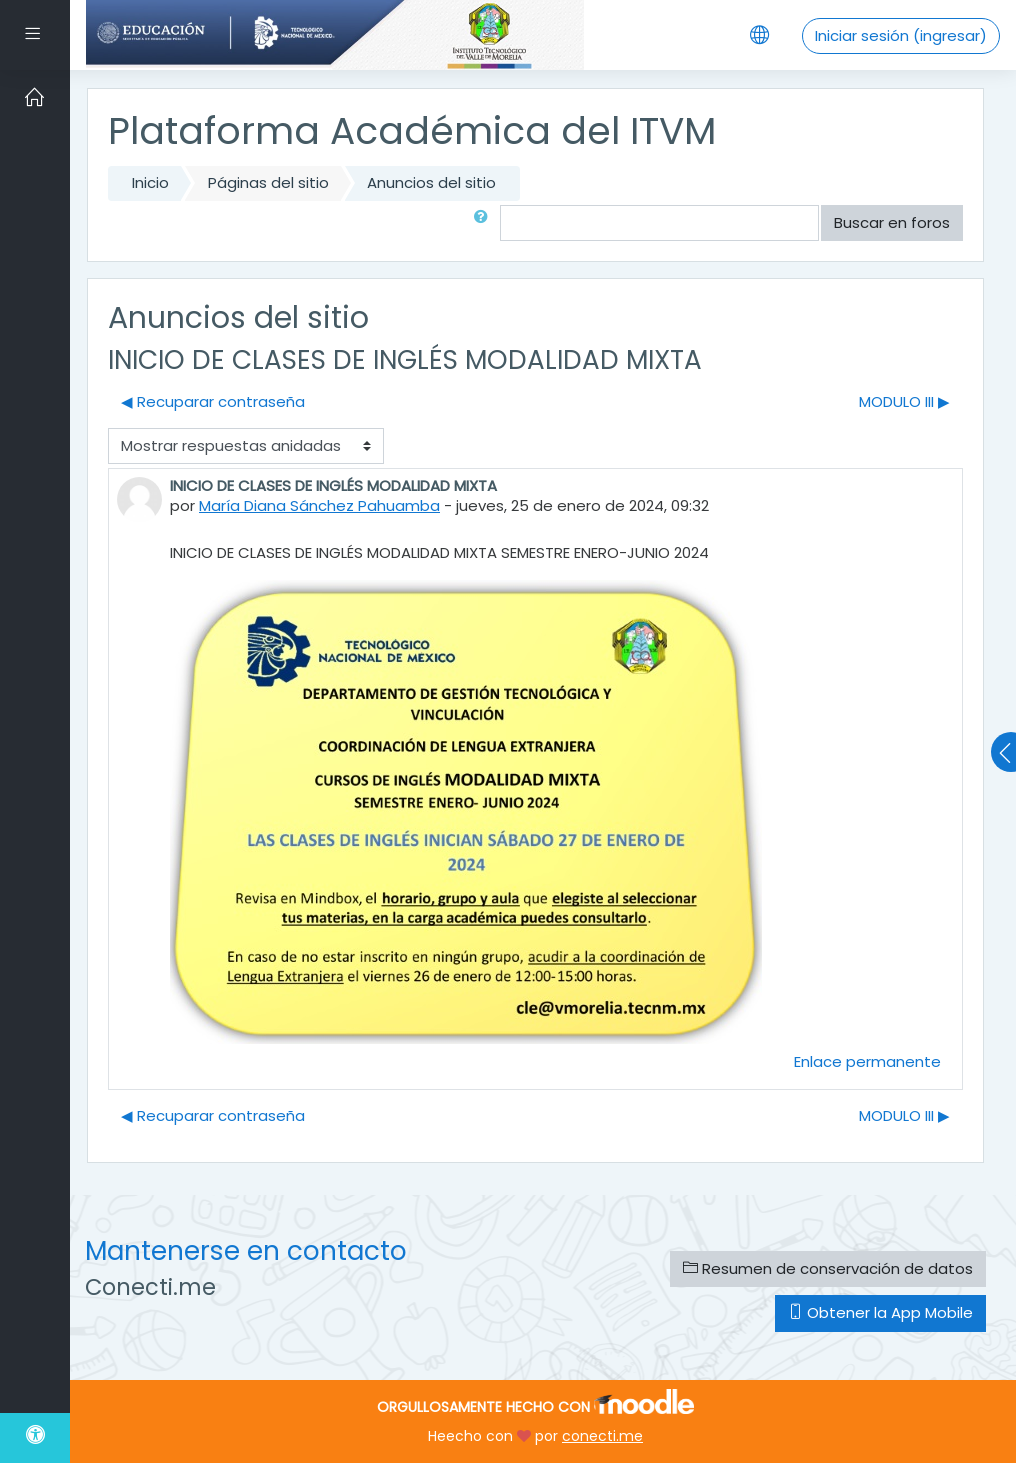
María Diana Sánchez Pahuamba (319, 505)
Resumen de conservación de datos (828, 1268)
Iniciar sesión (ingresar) (901, 35)
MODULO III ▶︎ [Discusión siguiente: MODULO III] (904, 401)
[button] (485, 223)
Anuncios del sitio (431, 182)
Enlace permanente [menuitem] (867, 1061)
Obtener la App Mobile (880, 1312)
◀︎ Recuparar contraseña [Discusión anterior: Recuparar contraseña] (213, 401)
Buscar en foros (892, 222)
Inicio (150, 182)
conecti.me (602, 1436)
